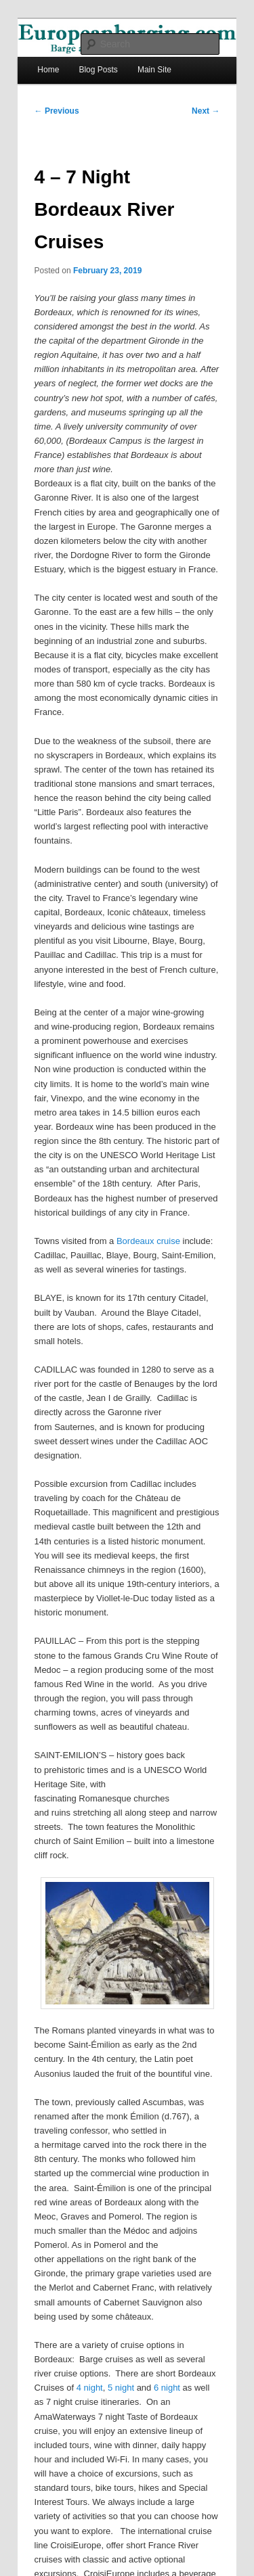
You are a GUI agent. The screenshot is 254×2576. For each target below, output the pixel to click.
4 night (90, 2388)
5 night (121, 2388)
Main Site (154, 69)
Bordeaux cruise (148, 1241)
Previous (57, 111)
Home (48, 69)
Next (205, 111)
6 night (167, 2388)
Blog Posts (98, 69)
